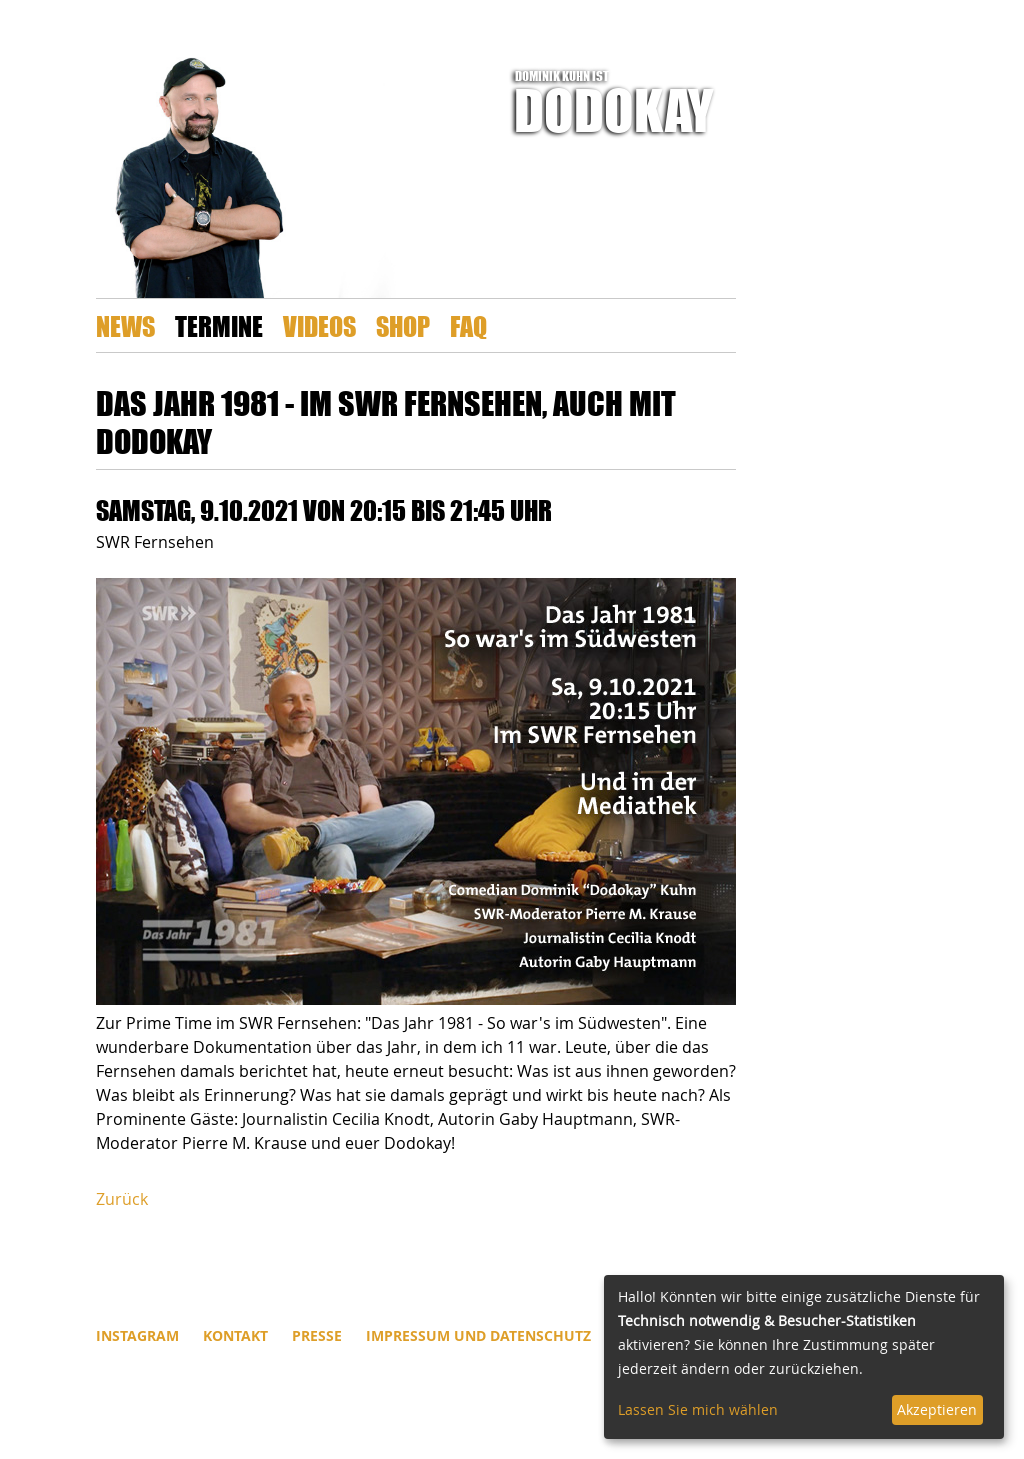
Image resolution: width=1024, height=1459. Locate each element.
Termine (219, 325)
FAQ (468, 325)
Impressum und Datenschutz (478, 1335)
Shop (403, 325)
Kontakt (235, 1335)
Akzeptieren (937, 1409)
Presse (317, 1335)
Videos (319, 325)
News (125, 325)
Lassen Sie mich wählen (698, 1409)
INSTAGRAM (137, 1335)
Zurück (122, 1199)
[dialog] (804, 1357)
